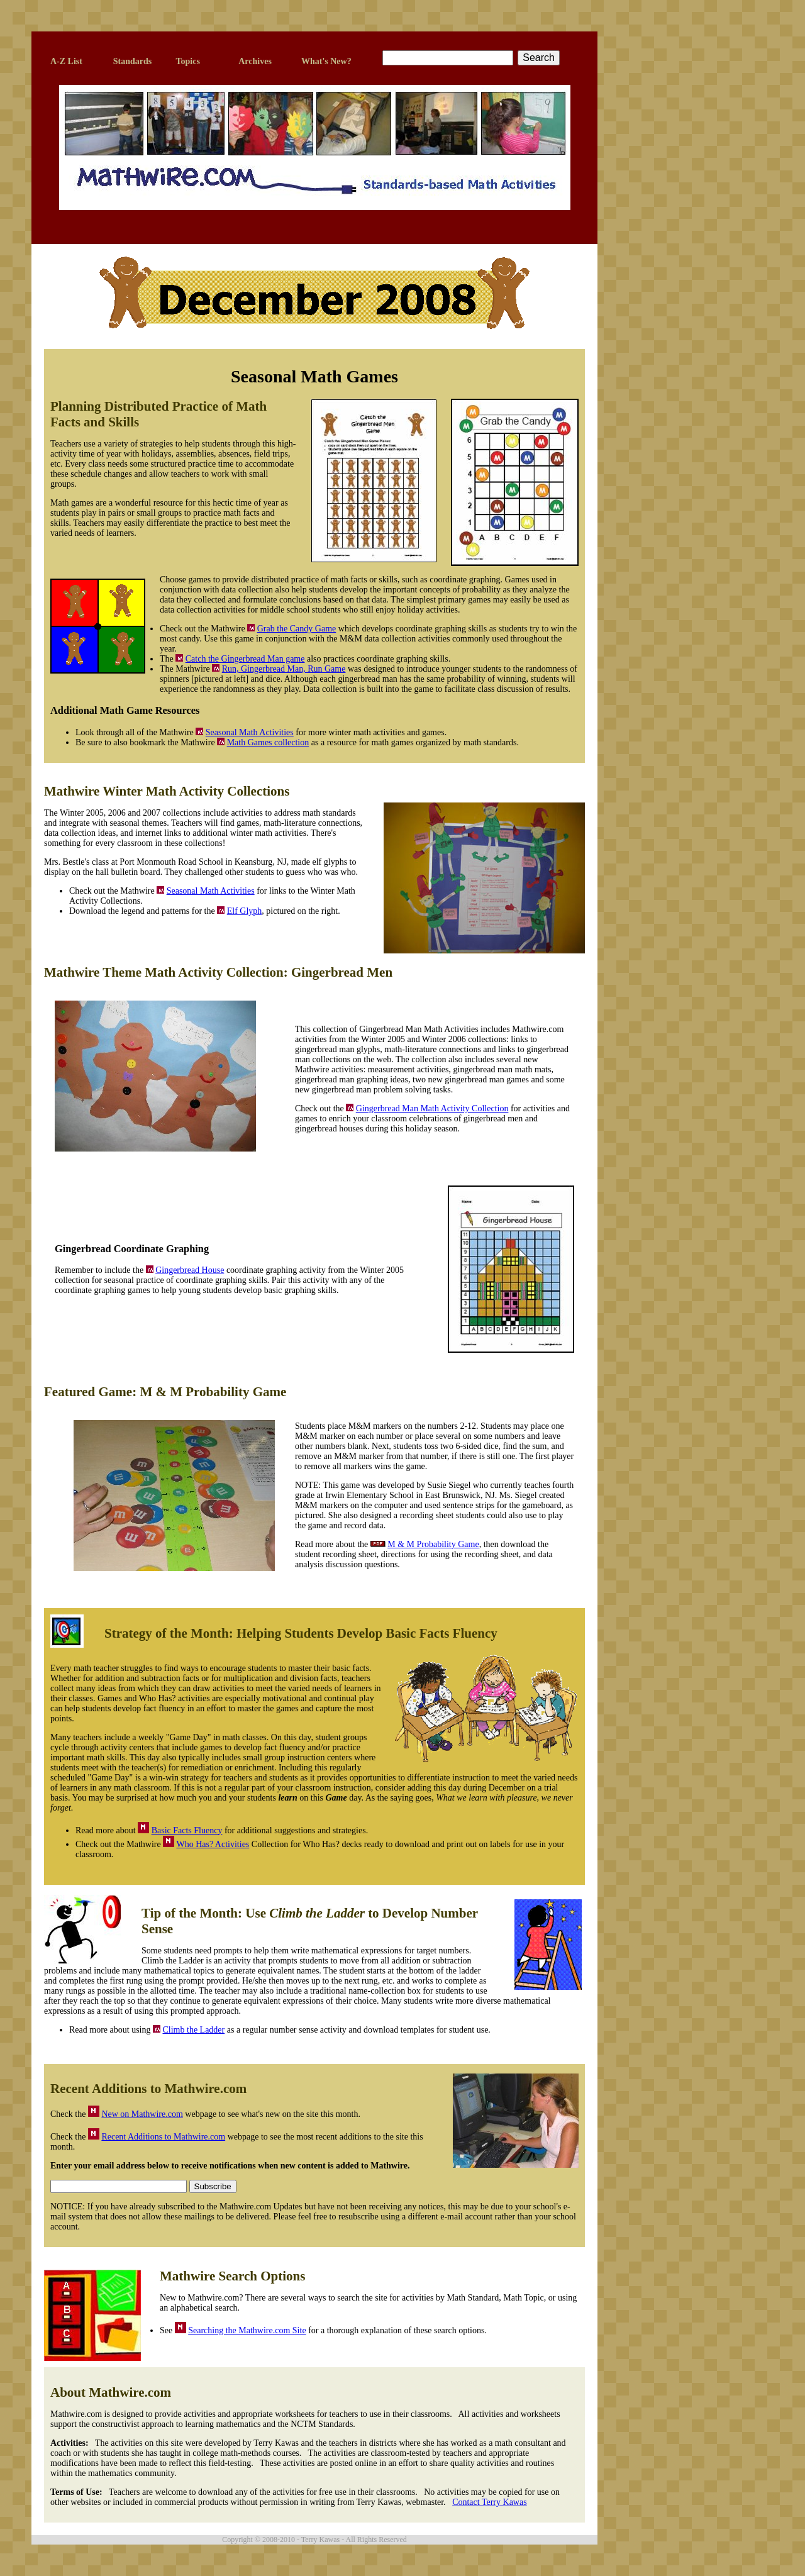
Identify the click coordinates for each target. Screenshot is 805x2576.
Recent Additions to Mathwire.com (163, 2136)
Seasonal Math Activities (250, 732)
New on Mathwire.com (141, 2114)
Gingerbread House (189, 1270)
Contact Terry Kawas (489, 2502)
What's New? (326, 61)
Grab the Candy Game (296, 628)
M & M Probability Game (433, 1544)
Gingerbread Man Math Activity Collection (432, 1108)
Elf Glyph (244, 911)
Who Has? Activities (212, 1844)
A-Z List (66, 61)
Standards (132, 61)
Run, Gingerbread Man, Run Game (284, 669)
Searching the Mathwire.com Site (247, 2330)
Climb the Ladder (193, 2030)
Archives (255, 61)
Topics (187, 61)
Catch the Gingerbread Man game (245, 658)
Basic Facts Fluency (187, 1830)
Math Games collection (268, 742)
